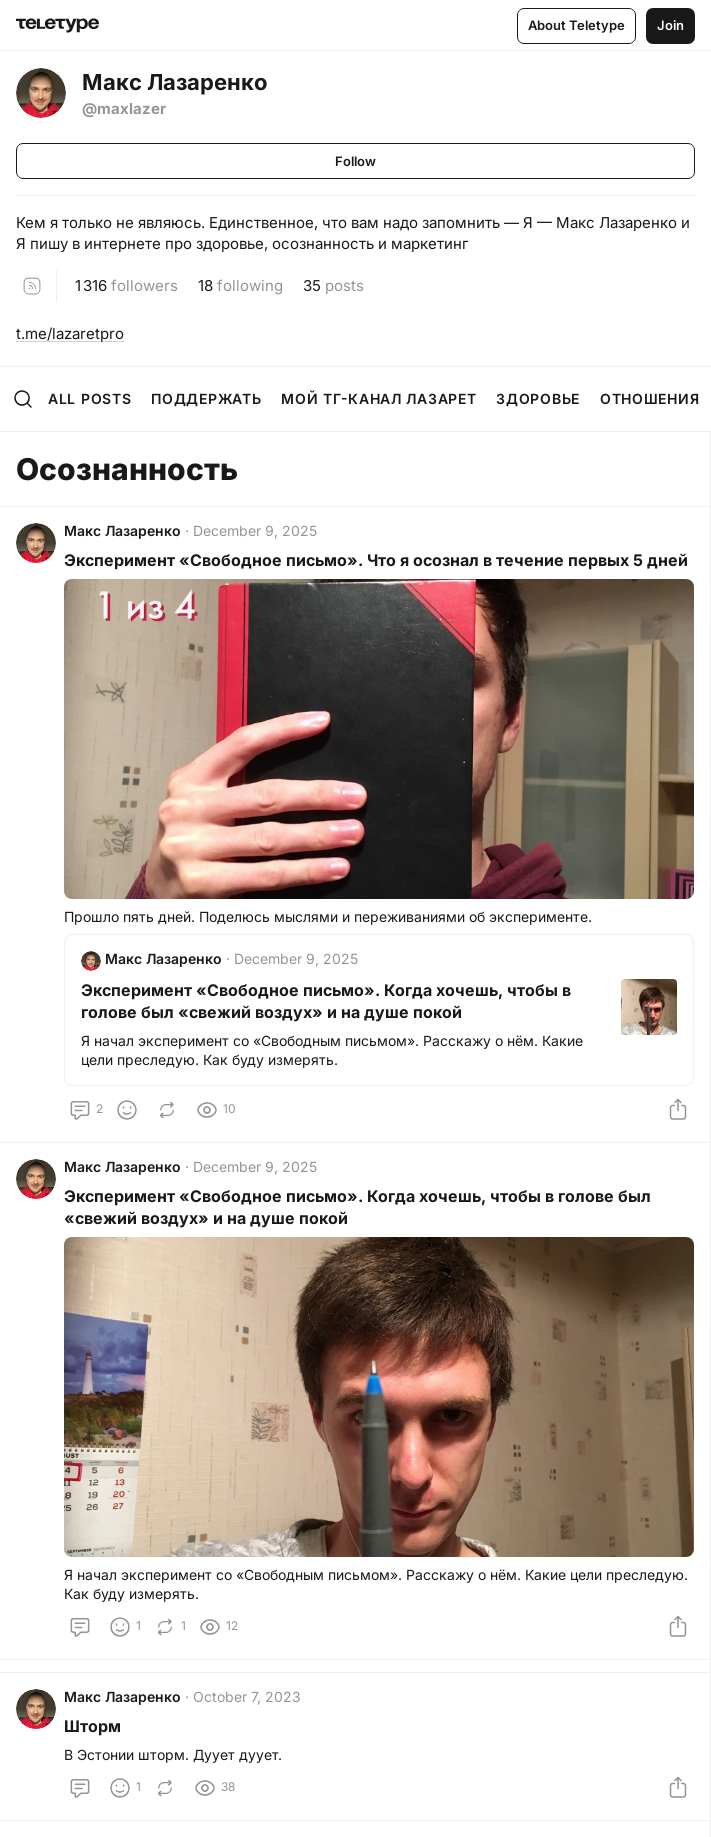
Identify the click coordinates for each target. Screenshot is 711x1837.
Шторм (92, 1726)
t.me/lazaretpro (70, 333)
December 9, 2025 (255, 530)
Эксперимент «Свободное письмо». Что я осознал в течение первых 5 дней (376, 560)
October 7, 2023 (247, 1696)
